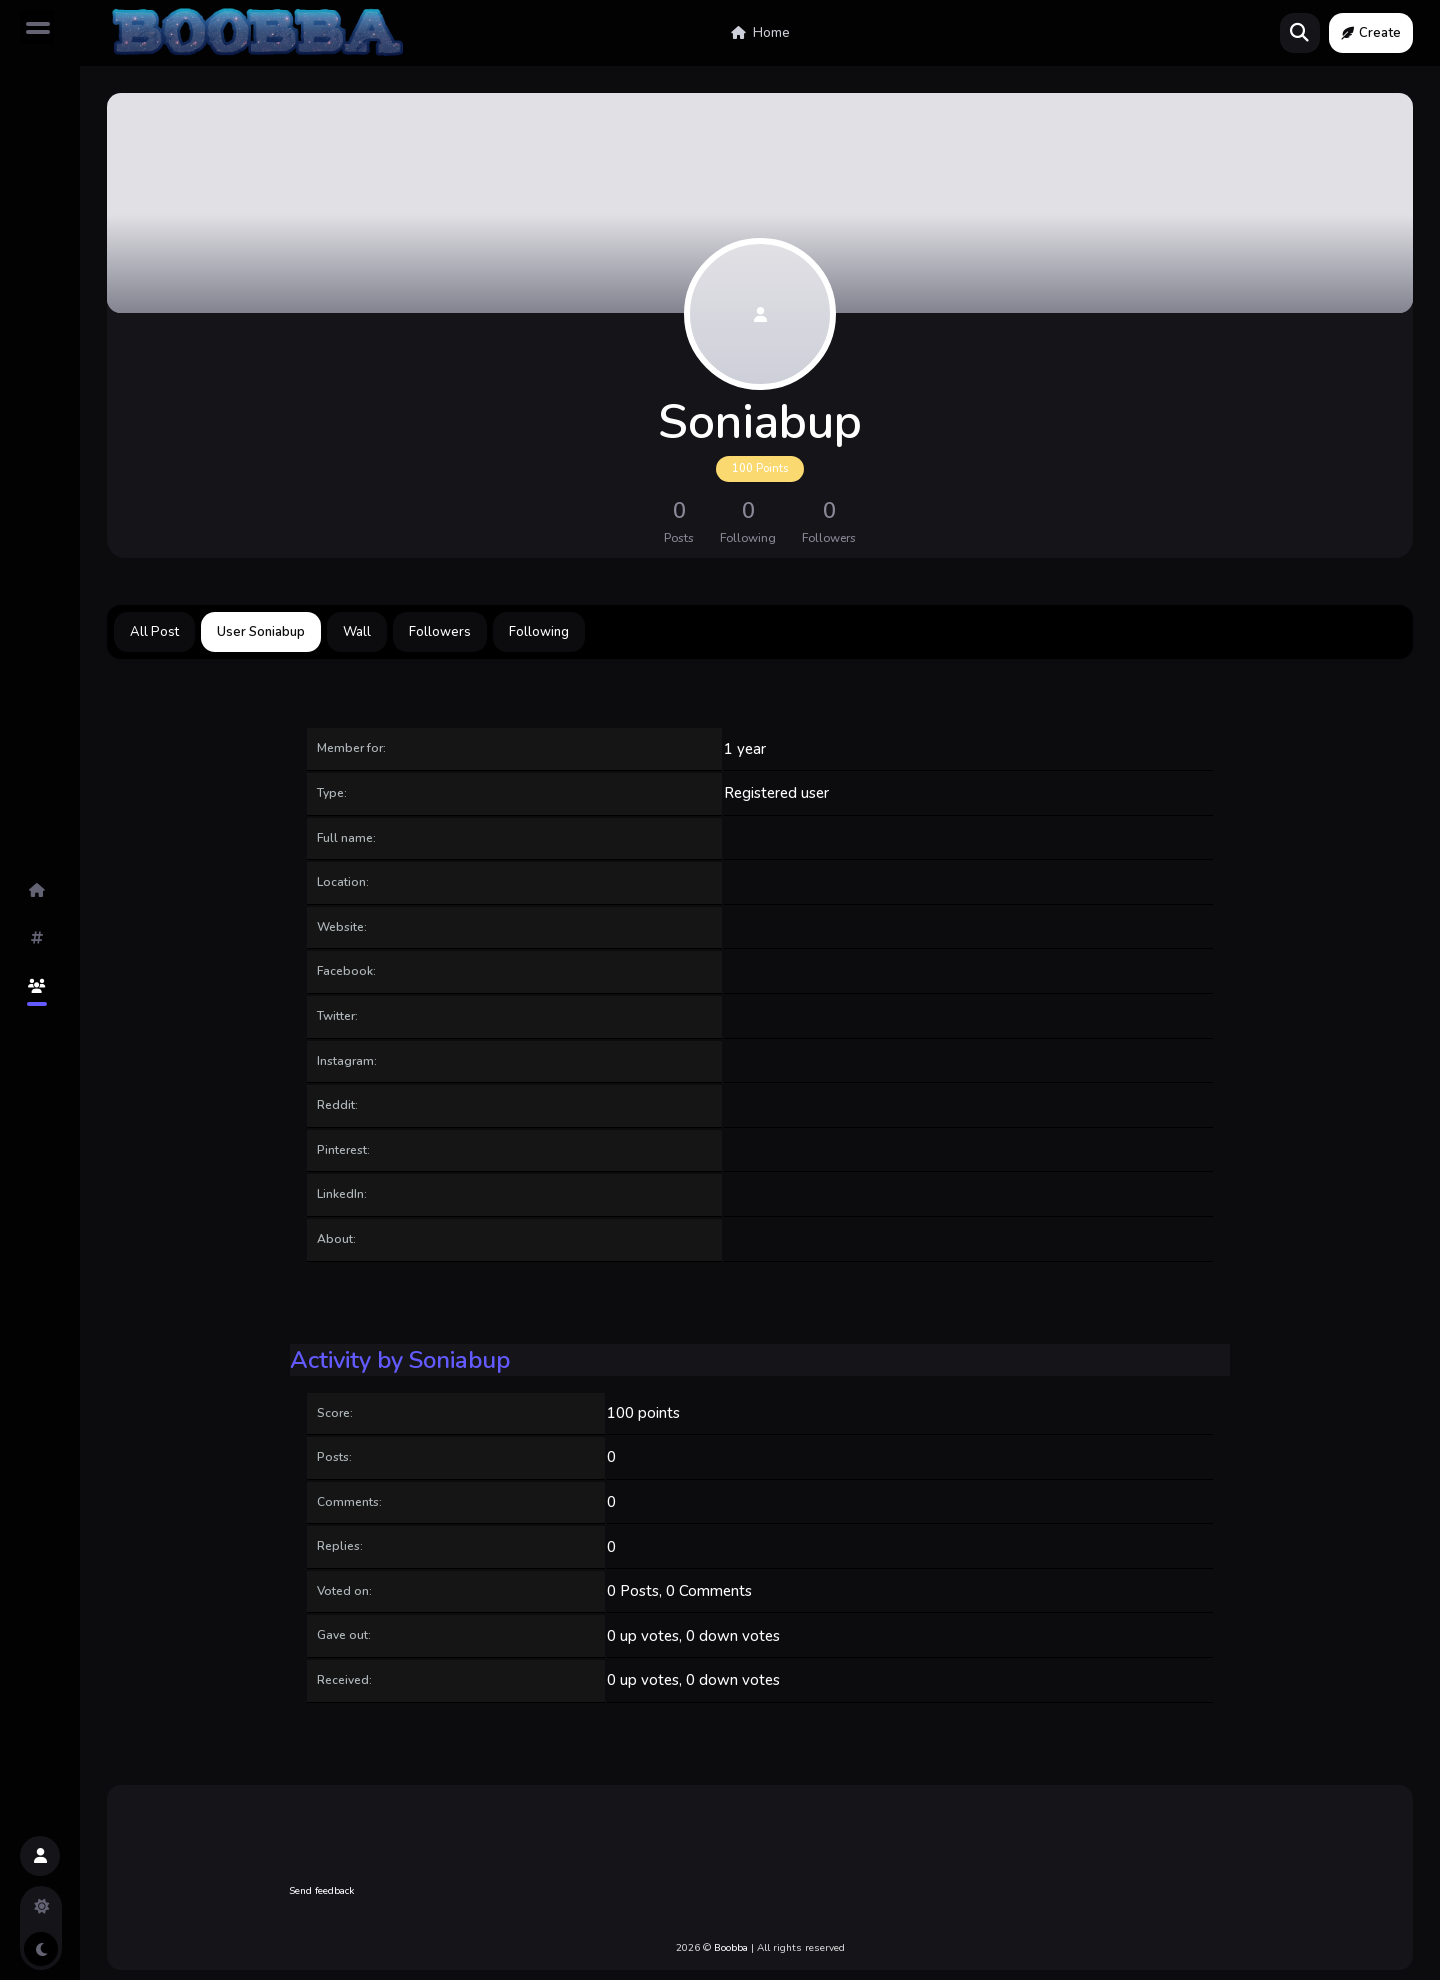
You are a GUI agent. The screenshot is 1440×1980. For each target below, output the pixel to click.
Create (1371, 33)
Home (760, 33)
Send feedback (321, 1891)
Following (539, 632)
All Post (154, 632)
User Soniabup (261, 632)
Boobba (731, 1948)
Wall (357, 632)
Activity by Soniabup (400, 1360)
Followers (440, 632)
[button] (40, 1856)
